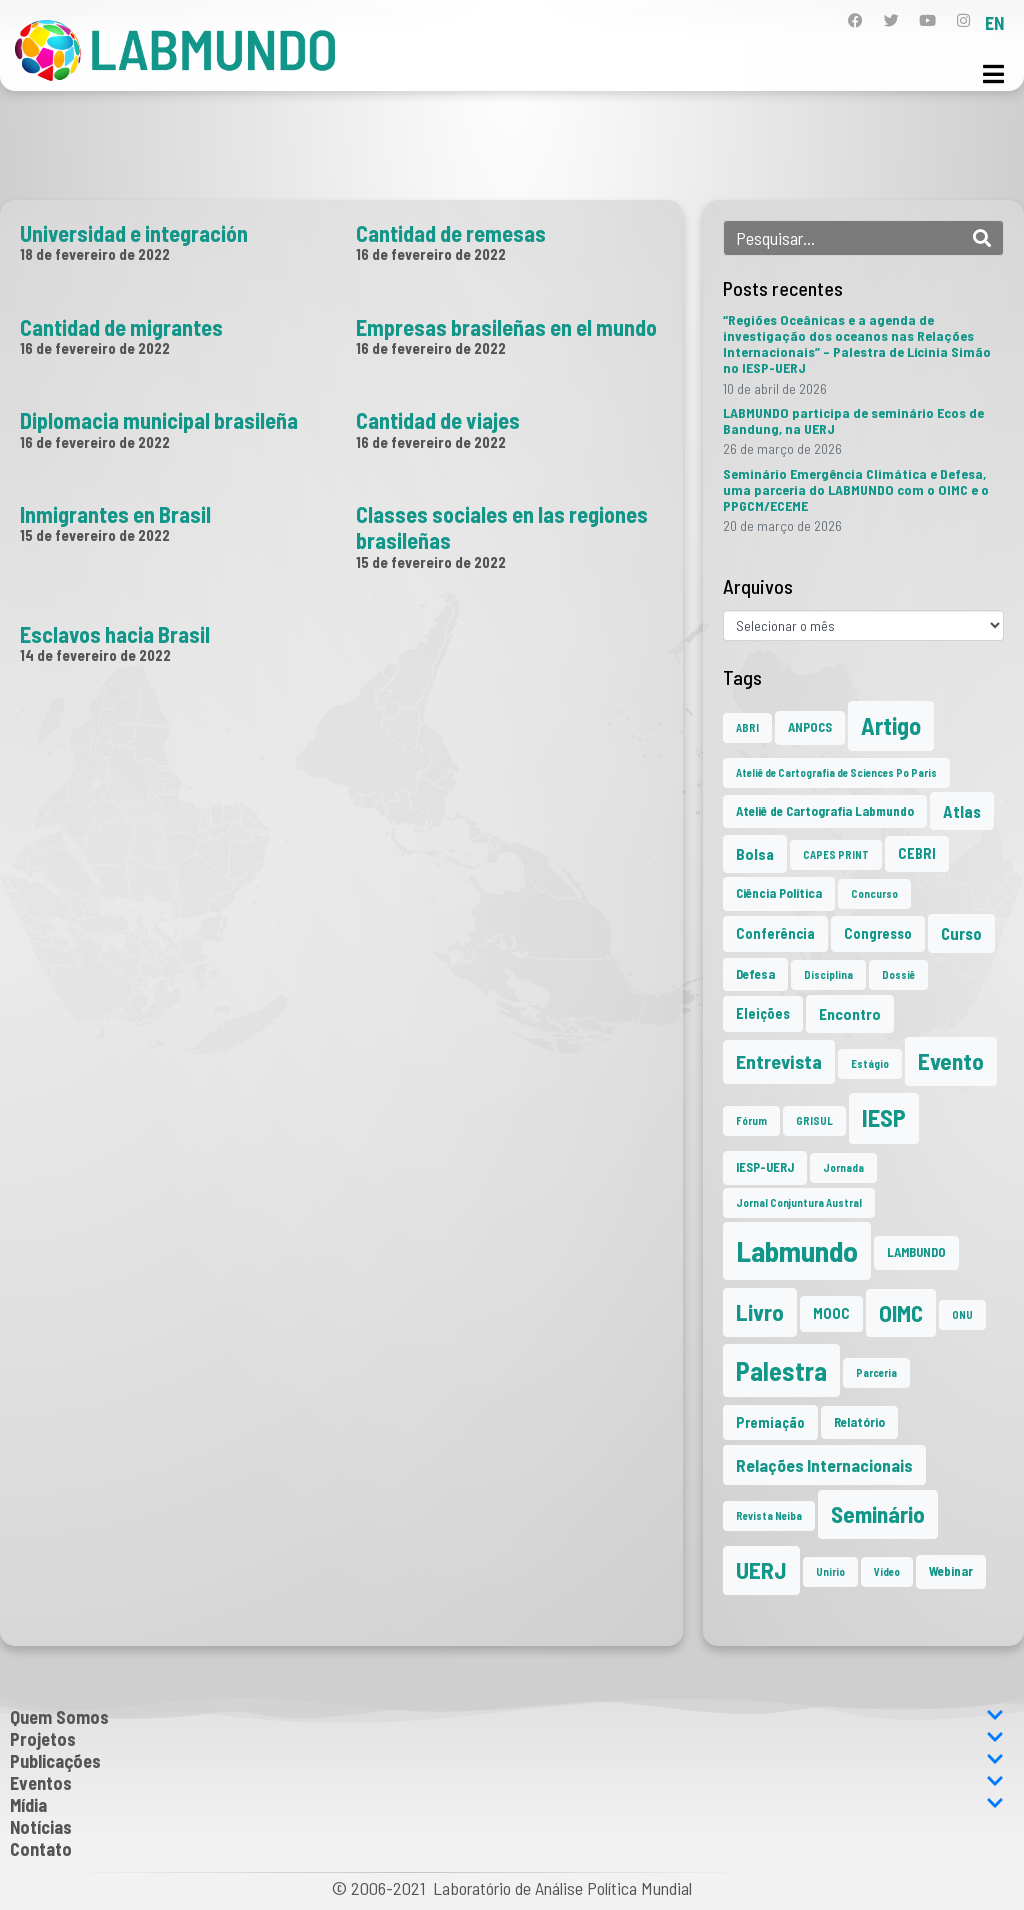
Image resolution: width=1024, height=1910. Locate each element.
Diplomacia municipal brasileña (159, 420)
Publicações (507, 1761)
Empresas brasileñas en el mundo (506, 327)
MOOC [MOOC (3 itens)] (831, 1313)
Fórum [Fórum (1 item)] (751, 1120)
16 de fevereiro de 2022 (431, 254)
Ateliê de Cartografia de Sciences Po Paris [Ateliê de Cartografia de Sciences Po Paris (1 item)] (836, 772)
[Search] (982, 238)
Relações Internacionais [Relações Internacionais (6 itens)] (824, 1465)
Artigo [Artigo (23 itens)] (891, 725)
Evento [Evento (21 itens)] (951, 1061)
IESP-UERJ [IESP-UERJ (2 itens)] (765, 1167)
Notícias (41, 1827)
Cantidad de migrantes (121, 327)
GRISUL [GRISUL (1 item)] (814, 1120)
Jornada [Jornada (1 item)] (843, 1167)
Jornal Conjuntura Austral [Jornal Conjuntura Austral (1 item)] (799, 1202)
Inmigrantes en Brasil (115, 514)
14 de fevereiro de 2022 (95, 655)
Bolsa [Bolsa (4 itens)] (755, 853)
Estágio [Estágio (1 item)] (870, 1063)
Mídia (507, 1805)
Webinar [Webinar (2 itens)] (951, 1571)
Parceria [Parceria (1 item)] (876, 1372)
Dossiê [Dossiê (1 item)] (898, 974)
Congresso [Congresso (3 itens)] (878, 933)
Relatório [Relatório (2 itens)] (859, 1422)
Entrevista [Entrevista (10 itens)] (779, 1061)
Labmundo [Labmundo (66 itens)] (797, 1250)
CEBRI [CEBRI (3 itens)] (917, 853)
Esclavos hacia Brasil (115, 634)
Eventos (507, 1783)
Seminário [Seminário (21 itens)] (878, 1514)
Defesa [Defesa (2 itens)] (755, 974)
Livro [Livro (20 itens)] (760, 1312)
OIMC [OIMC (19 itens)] (901, 1313)
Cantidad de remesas (451, 233)
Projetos (507, 1739)
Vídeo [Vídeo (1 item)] (887, 1571)
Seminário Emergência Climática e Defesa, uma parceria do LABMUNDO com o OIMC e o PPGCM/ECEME (856, 489)
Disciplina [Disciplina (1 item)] (828, 974)
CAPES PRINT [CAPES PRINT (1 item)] (836, 854)
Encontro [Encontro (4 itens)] (850, 1013)
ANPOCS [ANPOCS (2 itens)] (810, 727)
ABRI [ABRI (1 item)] (747, 727)
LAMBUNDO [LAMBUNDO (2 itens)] (916, 1252)
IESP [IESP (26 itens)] (884, 1117)
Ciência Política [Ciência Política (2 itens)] (779, 893)
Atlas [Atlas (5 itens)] (962, 811)
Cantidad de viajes (438, 420)
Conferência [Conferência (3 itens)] (775, 933)
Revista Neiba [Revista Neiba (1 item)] (769, 1515)
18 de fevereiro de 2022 (95, 254)
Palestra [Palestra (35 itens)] (781, 1370)
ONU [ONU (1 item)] (962, 1314)
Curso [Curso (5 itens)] (961, 933)
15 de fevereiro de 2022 (95, 535)
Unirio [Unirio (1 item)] (830, 1571)
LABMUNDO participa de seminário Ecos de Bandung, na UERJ (853, 420)
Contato (41, 1849)
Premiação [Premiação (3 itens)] (770, 1422)
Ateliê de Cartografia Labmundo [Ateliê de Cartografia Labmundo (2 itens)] (825, 811)
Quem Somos (507, 1717)
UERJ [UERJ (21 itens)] (761, 1570)
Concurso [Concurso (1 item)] (874, 893)
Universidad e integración (134, 233)
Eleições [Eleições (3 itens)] (763, 1013)
